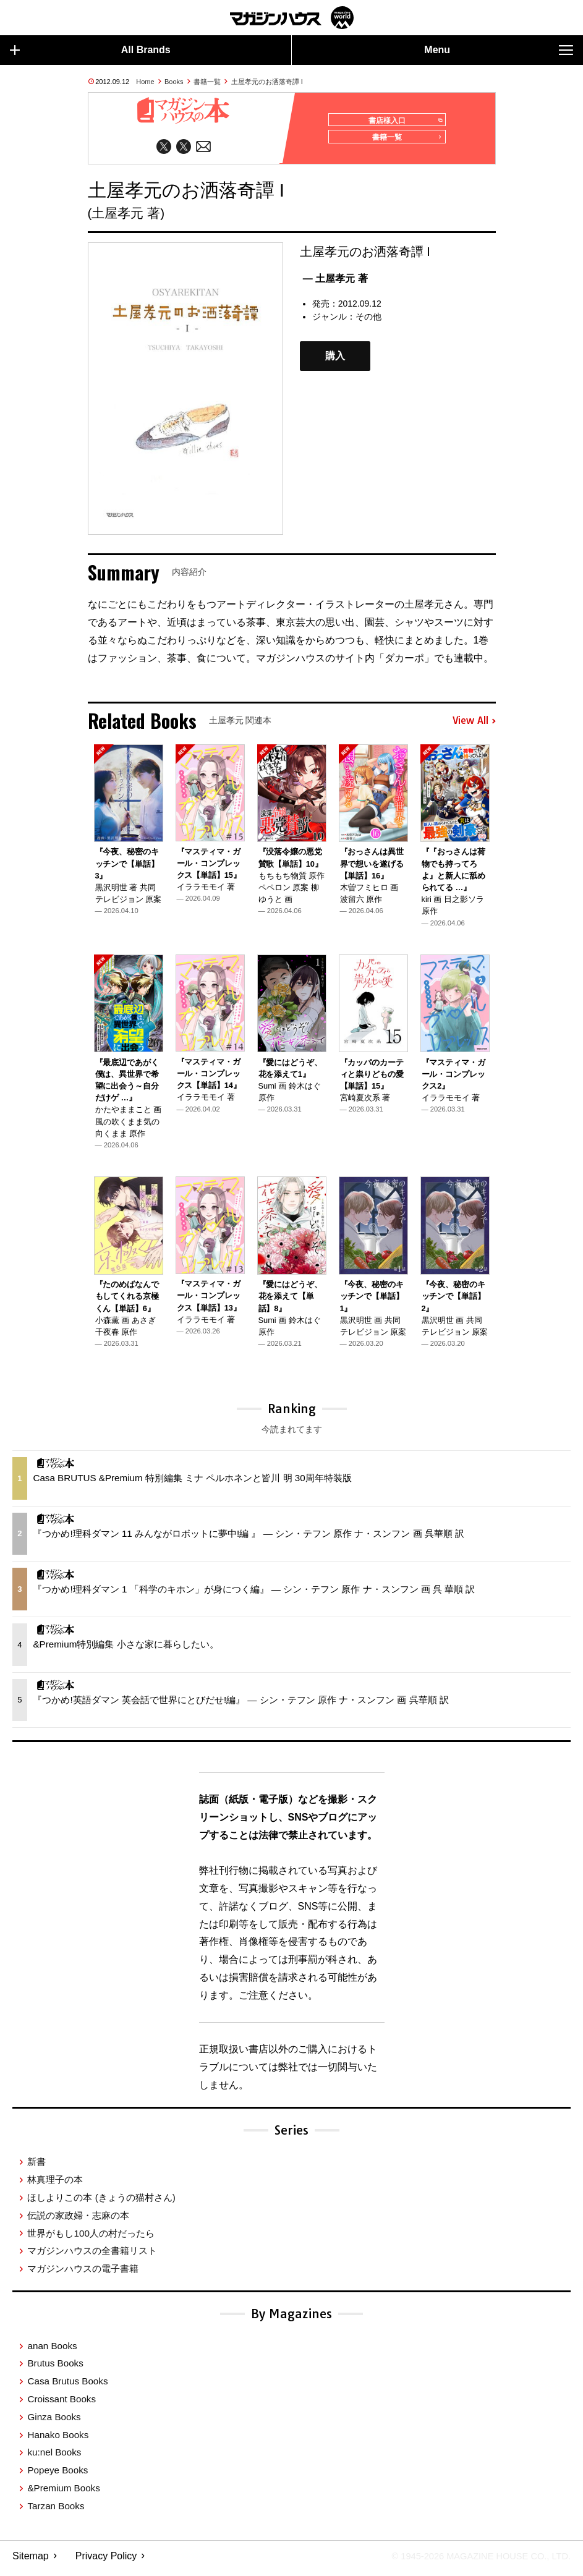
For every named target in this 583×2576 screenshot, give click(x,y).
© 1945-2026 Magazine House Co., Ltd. (473, 2561)
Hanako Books (57, 2439)
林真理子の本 (55, 2185)
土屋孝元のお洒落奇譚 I (267, 81)
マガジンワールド (292, 17)
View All (474, 726)
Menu (498, 50)
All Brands (90, 50)
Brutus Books (55, 2368)
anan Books (52, 2350)
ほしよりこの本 (101, 2203)
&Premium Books (63, 2493)
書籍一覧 (207, 81)
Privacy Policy (106, 2561)
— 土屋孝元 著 (335, 283)
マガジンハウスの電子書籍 (82, 2274)
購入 (335, 361)
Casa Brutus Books (67, 2386)
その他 (368, 321)
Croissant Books (61, 2404)
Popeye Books (57, 2475)
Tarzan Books (55, 2511)
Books (174, 81)
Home (145, 81)
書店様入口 (401, 120)
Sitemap (30, 2561)
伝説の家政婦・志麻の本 (78, 2220)
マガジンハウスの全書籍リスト (92, 2256)
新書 (36, 2167)
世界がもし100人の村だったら (90, 2238)
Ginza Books (53, 2422)
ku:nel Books (54, 2457)
